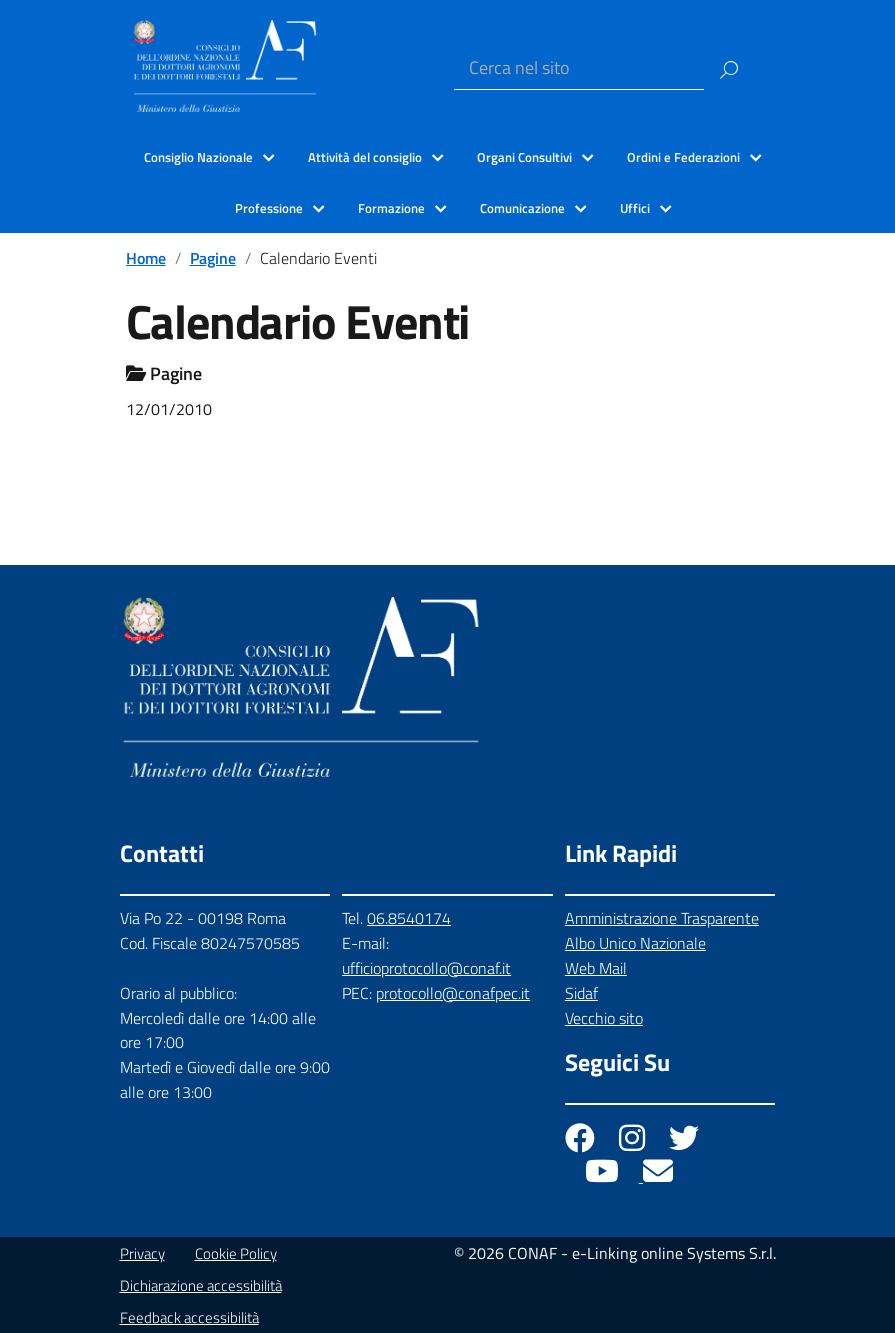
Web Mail (596, 968)
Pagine (213, 258)
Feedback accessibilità (189, 1317)
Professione (269, 208)
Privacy (142, 1253)
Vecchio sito (604, 1018)
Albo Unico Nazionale (635, 943)
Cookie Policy (236, 1253)
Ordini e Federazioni (683, 157)
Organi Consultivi (524, 157)
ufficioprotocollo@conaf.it (426, 968)
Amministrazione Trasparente (662, 918)
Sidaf (581, 993)
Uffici (635, 208)
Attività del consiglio (365, 157)
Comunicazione (522, 208)
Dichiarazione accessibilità (201, 1285)
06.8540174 (409, 918)
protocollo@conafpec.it (453, 993)
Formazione (391, 208)
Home (146, 258)
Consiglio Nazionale (198, 157)
